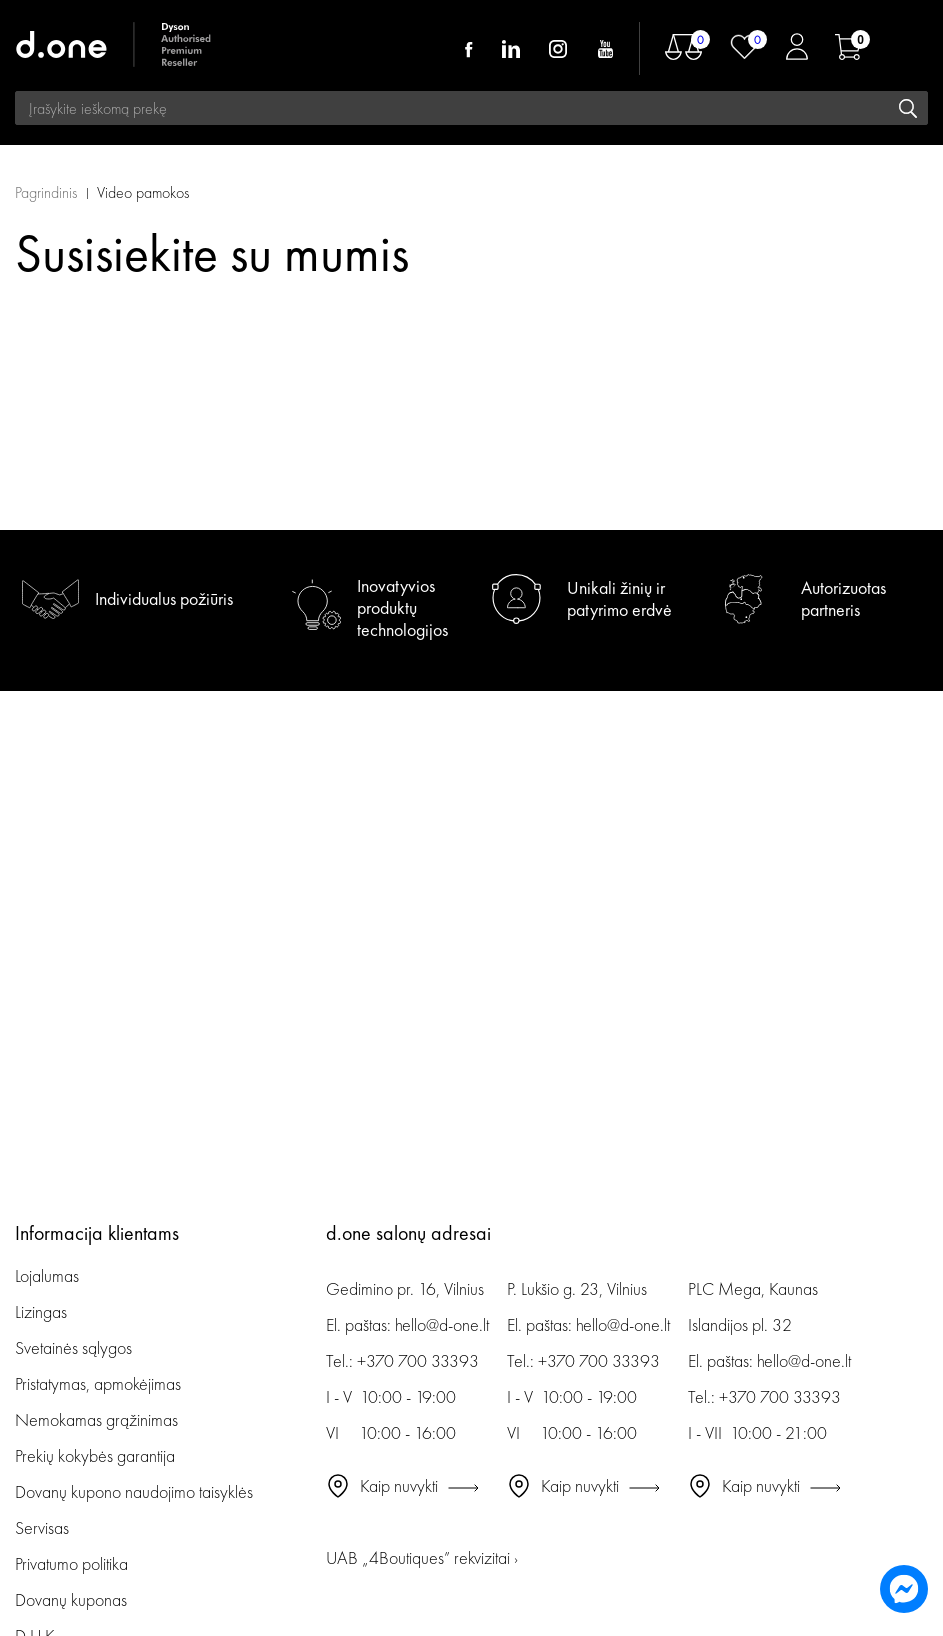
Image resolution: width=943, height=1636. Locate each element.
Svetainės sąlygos (73, 1347)
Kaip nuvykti (399, 1485)
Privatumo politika (71, 1563)
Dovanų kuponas (71, 1599)
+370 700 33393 (418, 1360)
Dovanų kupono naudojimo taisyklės (134, 1491)
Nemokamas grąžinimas (96, 1419)
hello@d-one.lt (442, 1324)
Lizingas (41, 1311)
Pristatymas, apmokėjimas (98, 1383)
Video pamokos (143, 192)
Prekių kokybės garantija (95, 1455)
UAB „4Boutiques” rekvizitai (422, 1557)
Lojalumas (47, 1275)
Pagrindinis (46, 192)
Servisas (42, 1527)
